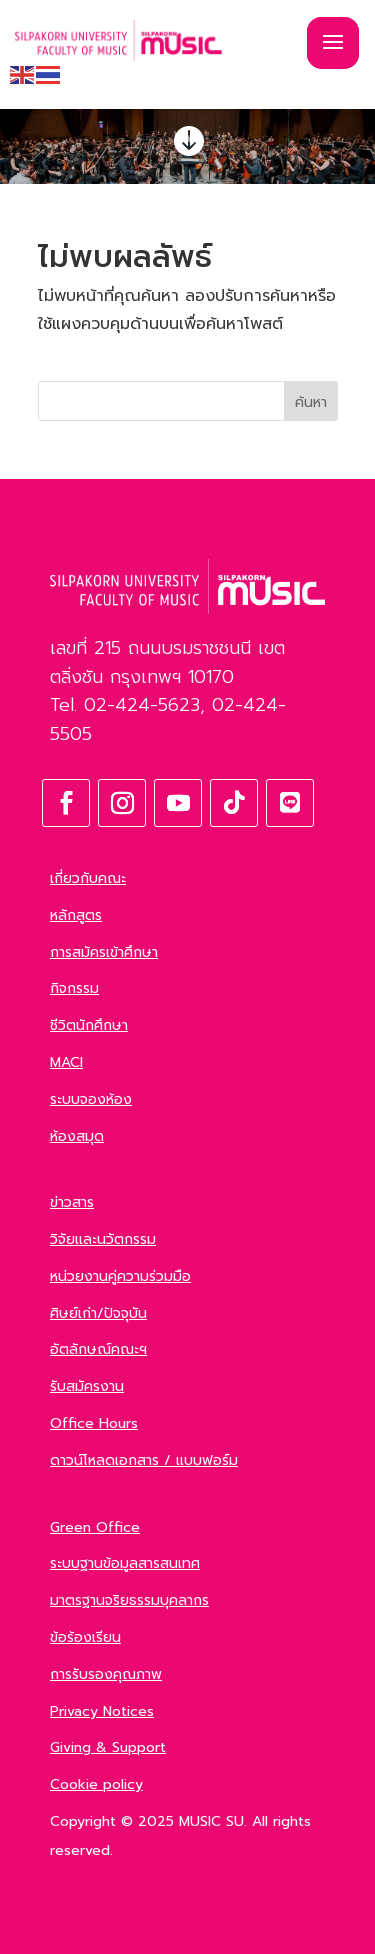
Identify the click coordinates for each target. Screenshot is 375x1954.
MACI (66, 1062)
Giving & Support (108, 1747)
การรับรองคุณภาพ (106, 1674)
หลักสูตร (76, 915)
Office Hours (94, 1423)
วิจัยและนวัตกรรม (103, 1239)
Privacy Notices (102, 1711)
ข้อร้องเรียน (85, 1637)
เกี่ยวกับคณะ (88, 878)
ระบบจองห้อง (91, 1099)
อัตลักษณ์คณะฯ (98, 1349)
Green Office (95, 1527)
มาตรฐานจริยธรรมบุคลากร (129, 1600)
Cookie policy (96, 1784)
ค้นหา (311, 402)
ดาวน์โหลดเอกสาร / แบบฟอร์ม (144, 1460)
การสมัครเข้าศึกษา (104, 952)
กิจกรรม (74, 988)
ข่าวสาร (72, 1202)
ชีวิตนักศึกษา (89, 1025)
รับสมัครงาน (87, 1386)
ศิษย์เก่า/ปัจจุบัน (98, 1313)
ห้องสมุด (77, 1136)
